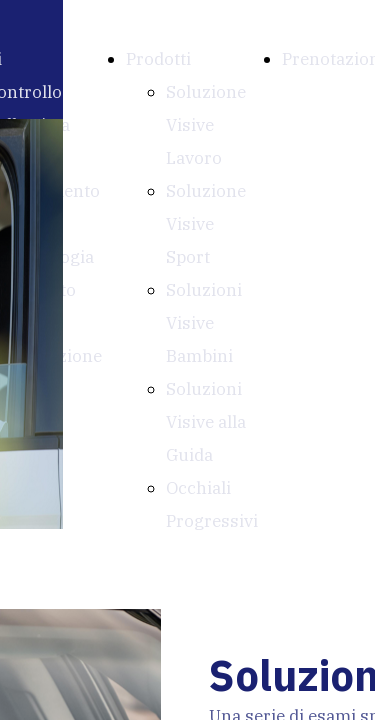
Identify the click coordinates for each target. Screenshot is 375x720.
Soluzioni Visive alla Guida (206, 422)
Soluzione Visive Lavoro (206, 125)
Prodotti (158, 59)
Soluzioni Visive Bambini (204, 323)
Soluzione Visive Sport (206, 224)
